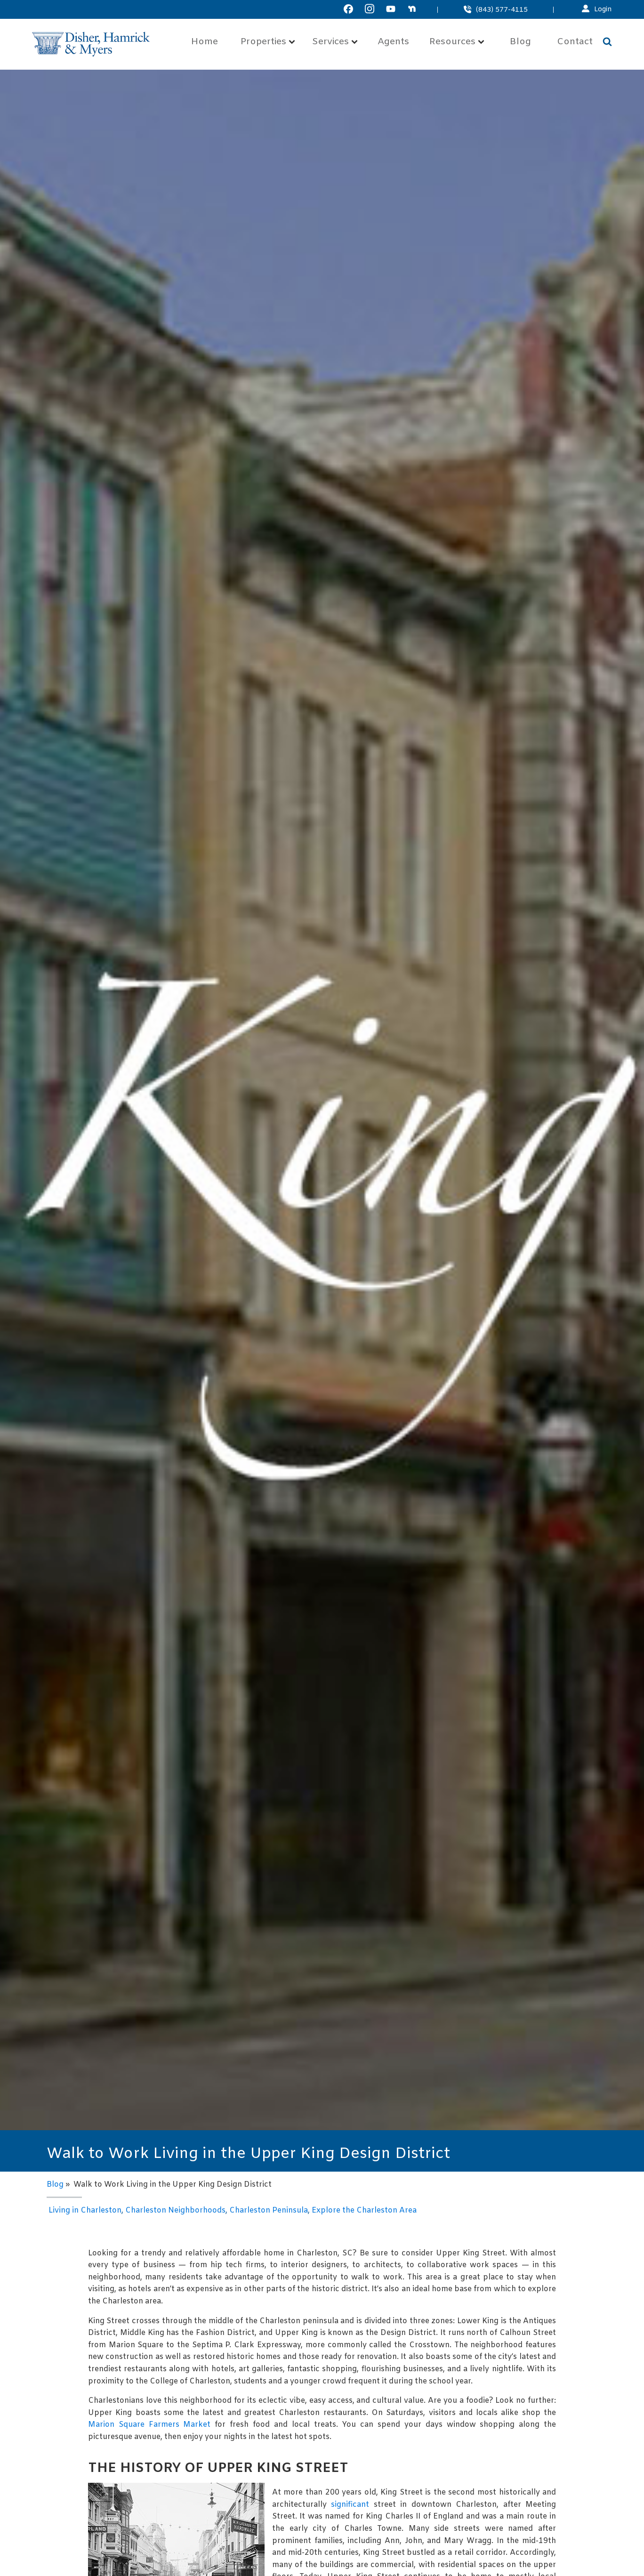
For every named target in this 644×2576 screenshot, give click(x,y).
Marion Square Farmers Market (149, 2425)
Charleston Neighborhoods (175, 2210)
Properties (268, 42)
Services (335, 42)
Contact (575, 42)
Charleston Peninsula (268, 2210)
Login (603, 9)
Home (204, 42)
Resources (456, 42)
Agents (393, 42)
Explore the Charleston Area (364, 2210)
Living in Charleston (84, 2210)
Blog (520, 42)
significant (350, 2505)
